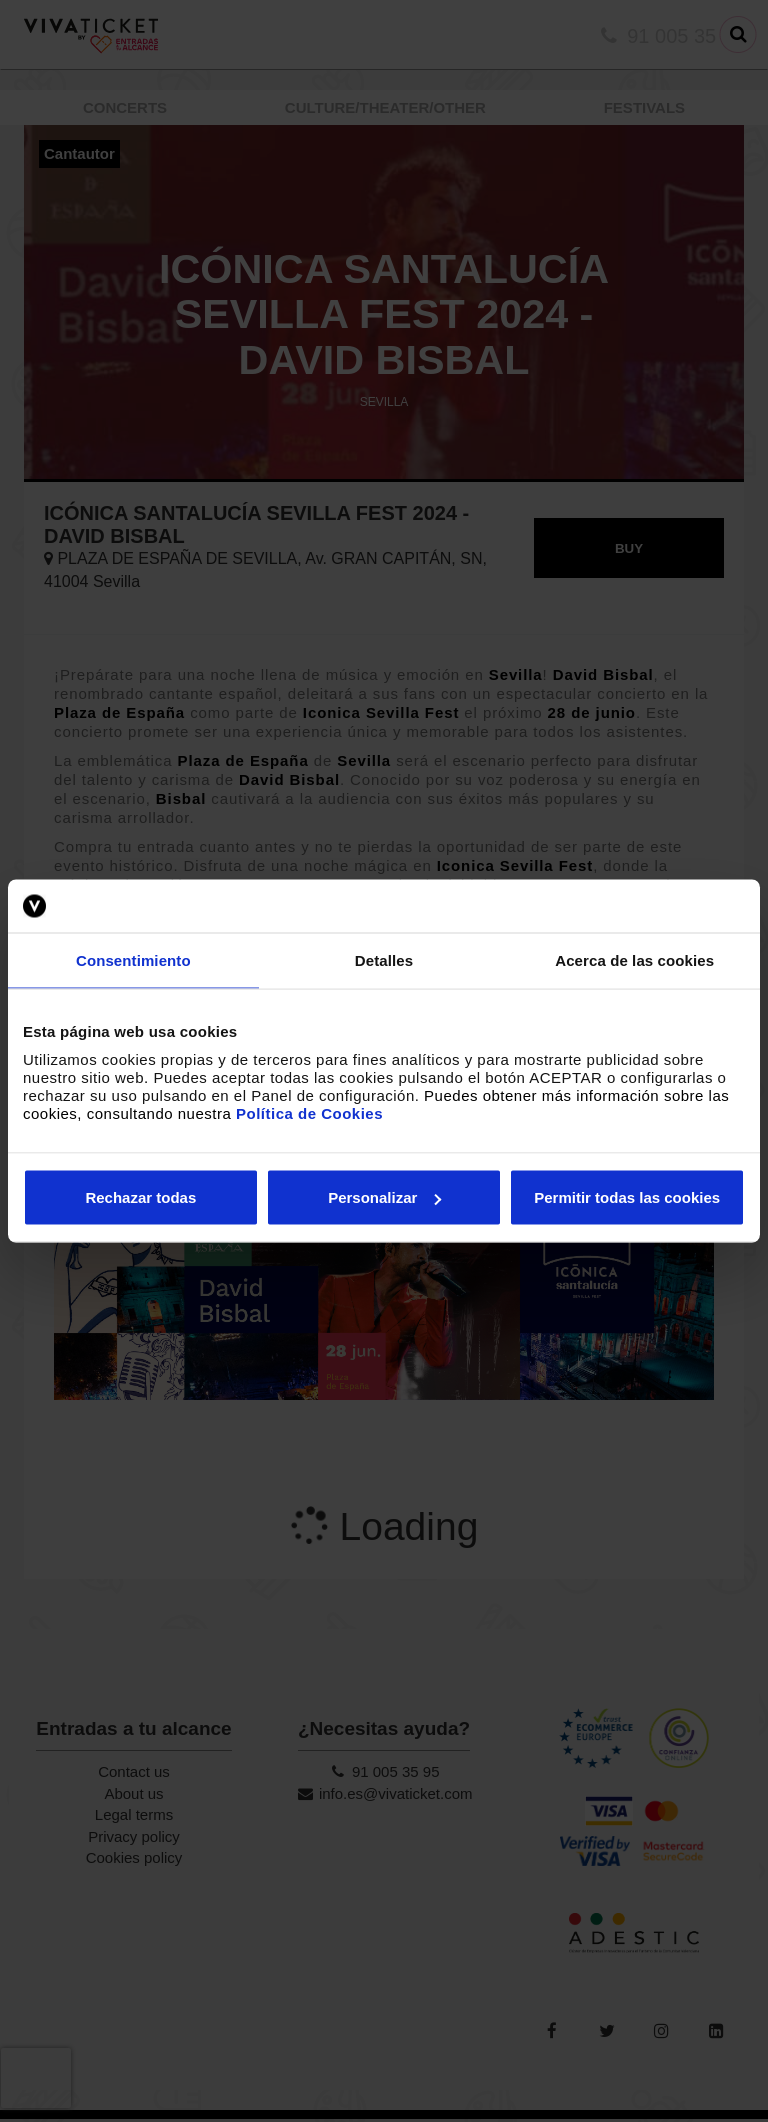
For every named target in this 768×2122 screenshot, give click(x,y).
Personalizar (384, 1197)
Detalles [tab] (384, 959)
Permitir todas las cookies (627, 1197)
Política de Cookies (309, 1113)
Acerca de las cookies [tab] (634, 959)
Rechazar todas (140, 1197)
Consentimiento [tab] (133, 959)
